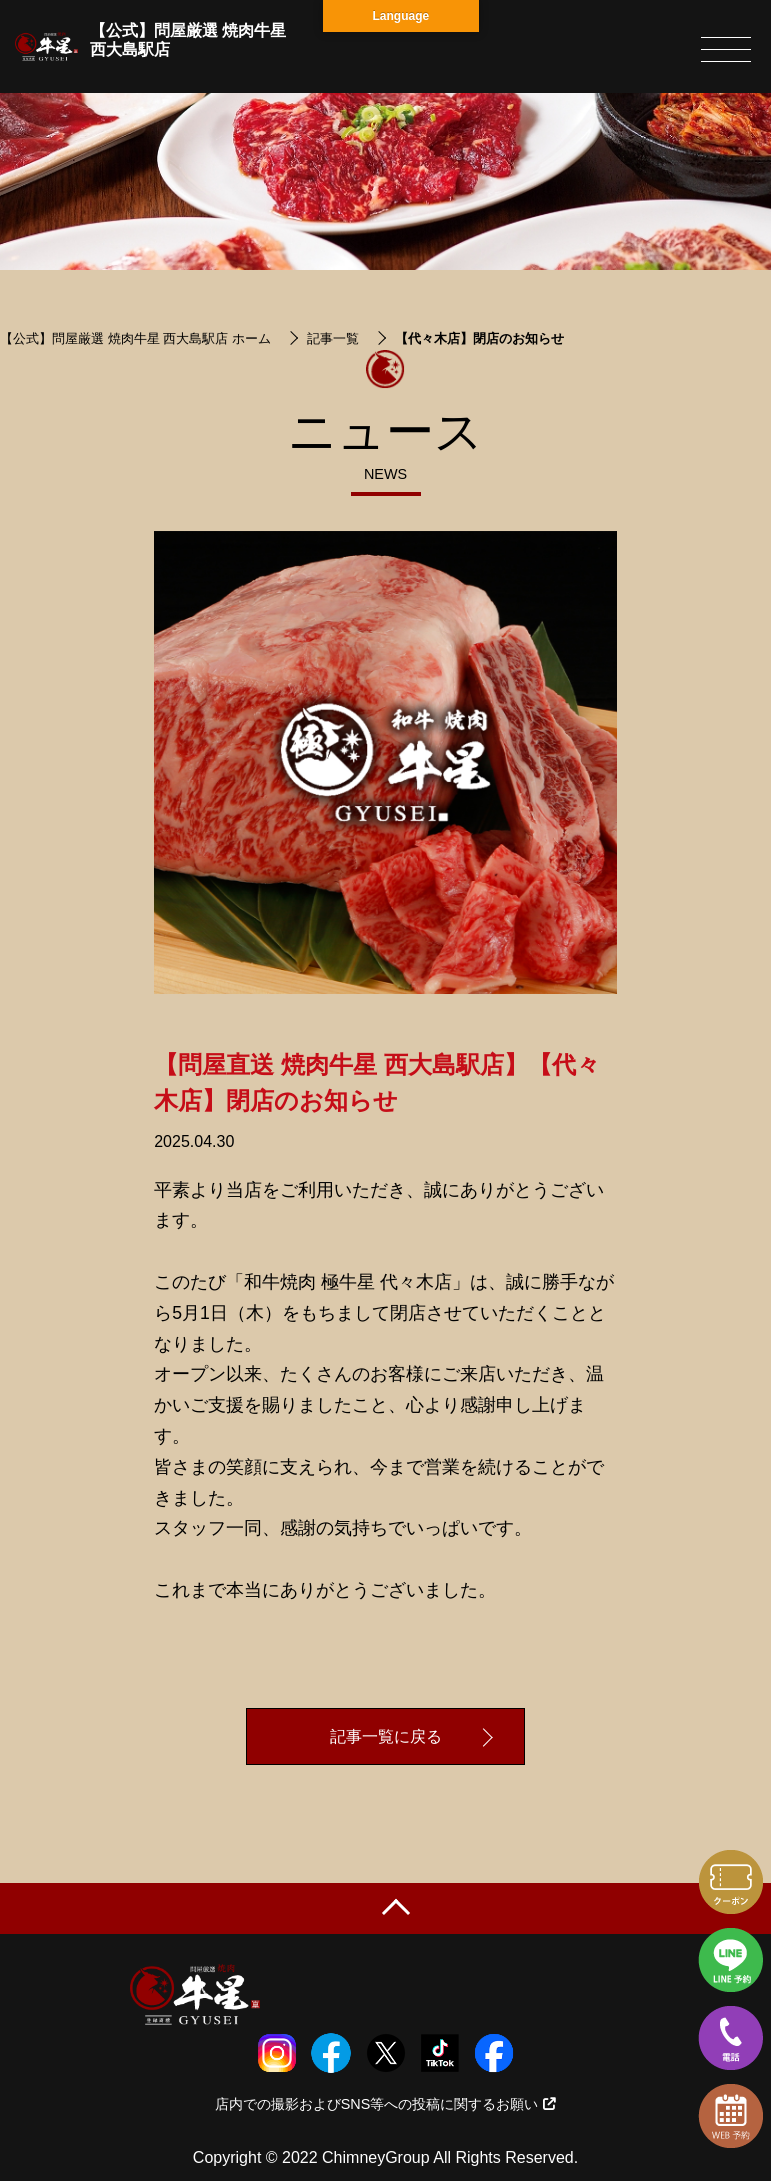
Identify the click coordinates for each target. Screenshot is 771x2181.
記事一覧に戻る (386, 1736)
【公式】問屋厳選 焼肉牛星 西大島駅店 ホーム (135, 338)
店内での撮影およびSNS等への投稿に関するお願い (386, 2104)
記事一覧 (333, 338)
